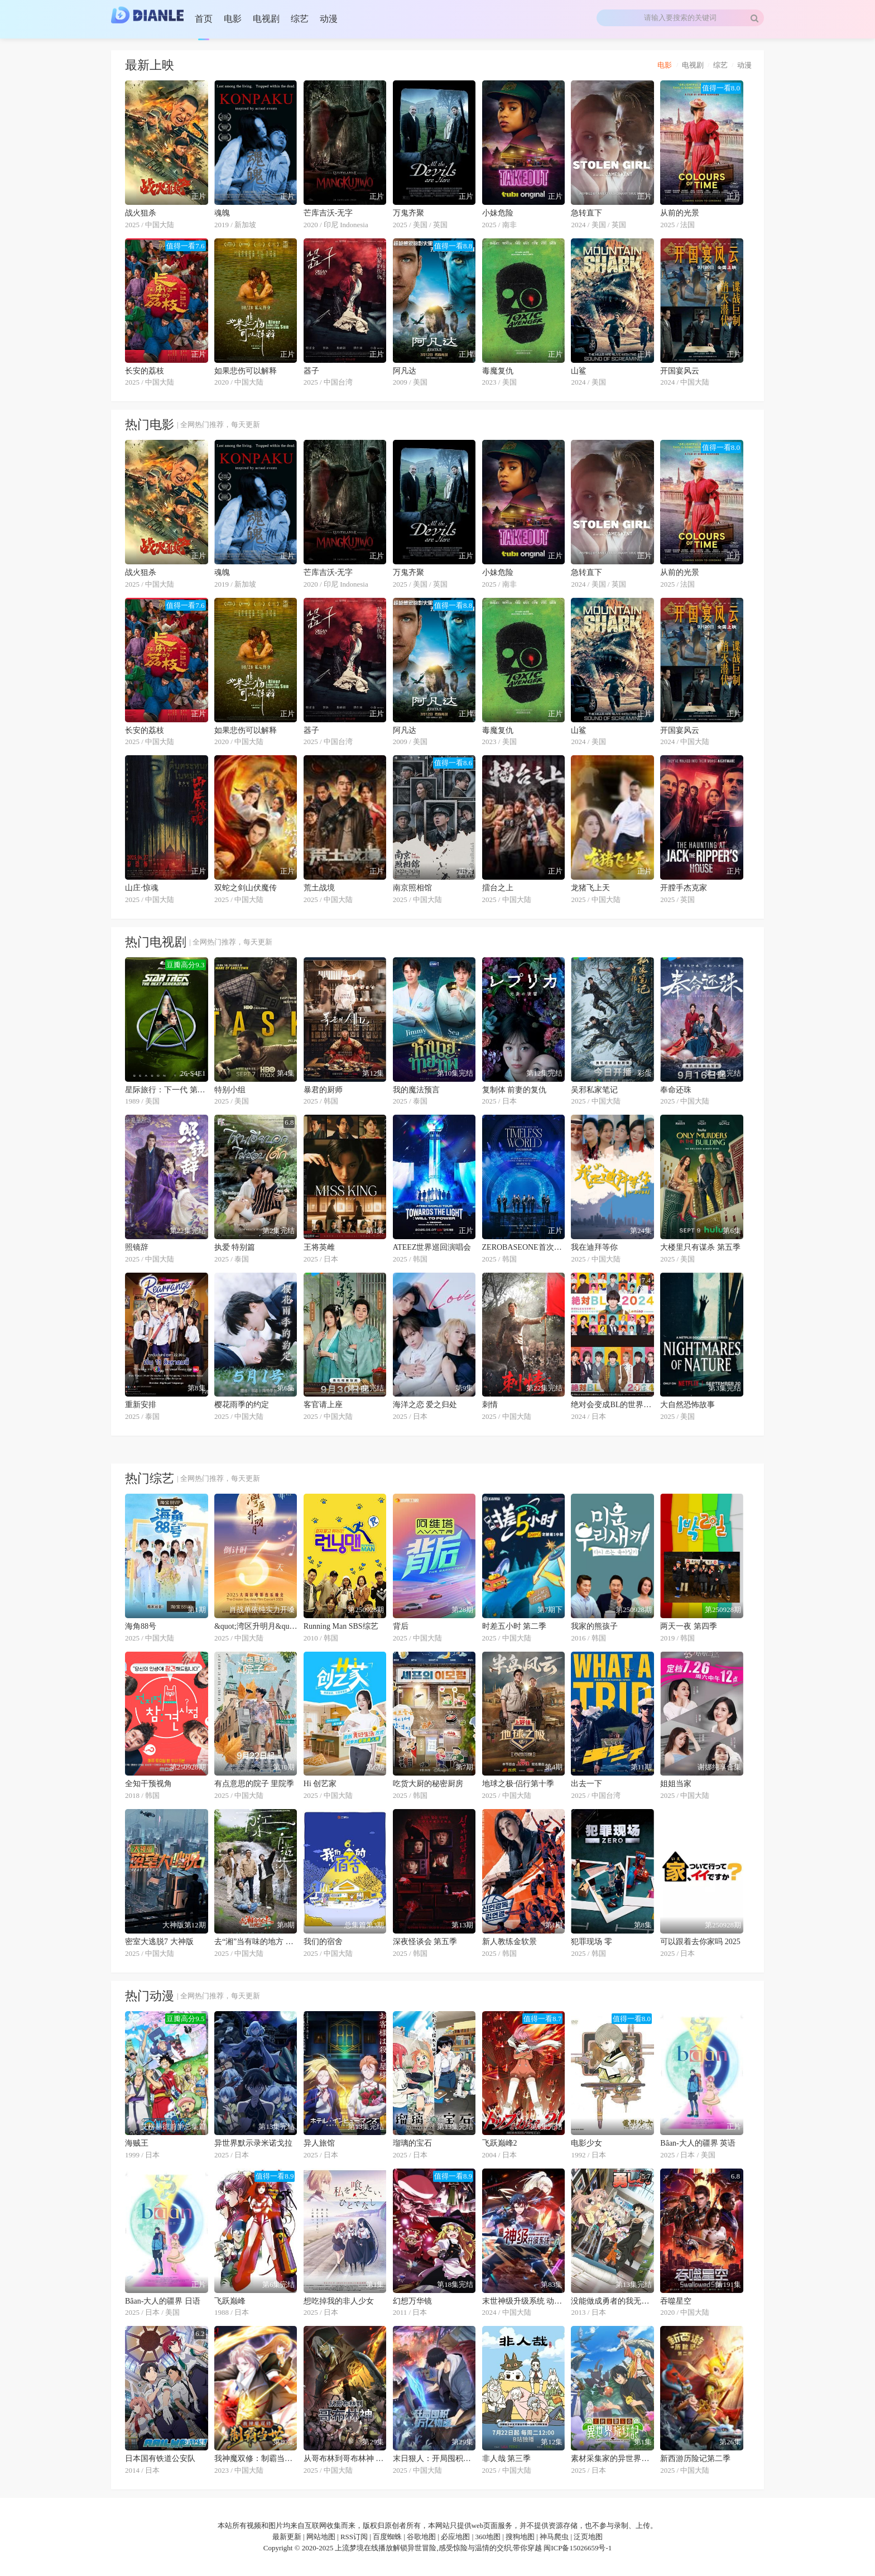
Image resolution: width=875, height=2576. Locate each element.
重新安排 (140, 1404)
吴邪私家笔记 (594, 1090)
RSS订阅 (354, 2536)
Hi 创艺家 (320, 1783)
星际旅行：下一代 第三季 (166, 1090)
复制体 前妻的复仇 (514, 1090)
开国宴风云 (679, 371)
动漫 (744, 65)
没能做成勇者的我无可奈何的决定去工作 (612, 2301)
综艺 (720, 65)
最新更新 (286, 2536)
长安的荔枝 (144, 371)
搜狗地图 (520, 2536)
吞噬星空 (675, 2301)
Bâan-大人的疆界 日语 (162, 2301)
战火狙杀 (140, 213)
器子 (311, 371)
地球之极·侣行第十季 (518, 1783)
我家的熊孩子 (594, 1626)
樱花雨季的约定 (241, 1404)
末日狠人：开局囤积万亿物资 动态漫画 (434, 2458)
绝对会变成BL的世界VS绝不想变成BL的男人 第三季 (612, 1404)
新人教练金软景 (509, 1941)
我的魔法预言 (416, 1090)
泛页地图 (588, 2536)
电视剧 (693, 65)
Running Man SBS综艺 (341, 1626)
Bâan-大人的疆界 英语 (697, 2143)
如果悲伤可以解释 (245, 371)
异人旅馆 (319, 2143)
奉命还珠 (675, 1090)
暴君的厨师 (323, 1090)
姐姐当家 (675, 1783)
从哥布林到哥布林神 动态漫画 (345, 2458)
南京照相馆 (412, 888)
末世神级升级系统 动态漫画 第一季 (523, 2301)
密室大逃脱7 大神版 (159, 1941)
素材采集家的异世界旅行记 (612, 2458)
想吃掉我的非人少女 (339, 2301)
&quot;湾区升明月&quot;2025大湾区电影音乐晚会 (255, 1626)
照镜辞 (136, 1247)
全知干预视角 (148, 1783)
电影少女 (586, 2143)
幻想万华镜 (412, 2301)
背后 (400, 1626)
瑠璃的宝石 (412, 2143)
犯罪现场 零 (591, 1941)
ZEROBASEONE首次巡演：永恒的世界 (523, 1247)
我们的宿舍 (323, 1941)
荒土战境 (319, 888)
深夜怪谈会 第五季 (425, 1941)
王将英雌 (319, 1247)
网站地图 (320, 2536)
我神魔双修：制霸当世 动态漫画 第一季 (255, 2458)
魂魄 (222, 213)
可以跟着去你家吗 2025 (700, 1941)
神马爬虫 (554, 2536)
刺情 (490, 1404)
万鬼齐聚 (408, 213)
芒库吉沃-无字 (328, 213)
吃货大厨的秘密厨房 (428, 1783)
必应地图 (455, 2536)
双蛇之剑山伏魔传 (245, 888)
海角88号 (140, 1626)
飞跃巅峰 (230, 2301)
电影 (664, 65)
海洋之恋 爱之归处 (425, 1404)
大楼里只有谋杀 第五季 (700, 1247)
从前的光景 (679, 213)
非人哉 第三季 (506, 2458)
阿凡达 (404, 371)
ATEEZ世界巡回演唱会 (432, 1247)
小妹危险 (497, 213)
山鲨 (578, 371)
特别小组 (230, 1090)
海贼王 (136, 2143)
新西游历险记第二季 (695, 2458)
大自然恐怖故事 (687, 1404)
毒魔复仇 (497, 371)
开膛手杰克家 (683, 888)
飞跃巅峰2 (499, 2143)
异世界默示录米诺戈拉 (253, 2143)
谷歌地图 (421, 2536)
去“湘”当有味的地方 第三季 (255, 1941)
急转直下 (586, 213)
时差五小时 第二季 (514, 1626)
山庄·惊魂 (141, 888)
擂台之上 (497, 888)
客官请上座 (323, 1404)
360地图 (488, 2536)
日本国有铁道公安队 (160, 2458)
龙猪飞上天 (590, 888)
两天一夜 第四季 (688, 1626)
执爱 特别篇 (235, 1247)
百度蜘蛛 (387, 2536)
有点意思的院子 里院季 (254, 1783)
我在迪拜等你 (594, 1247)
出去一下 (586, 1783)
